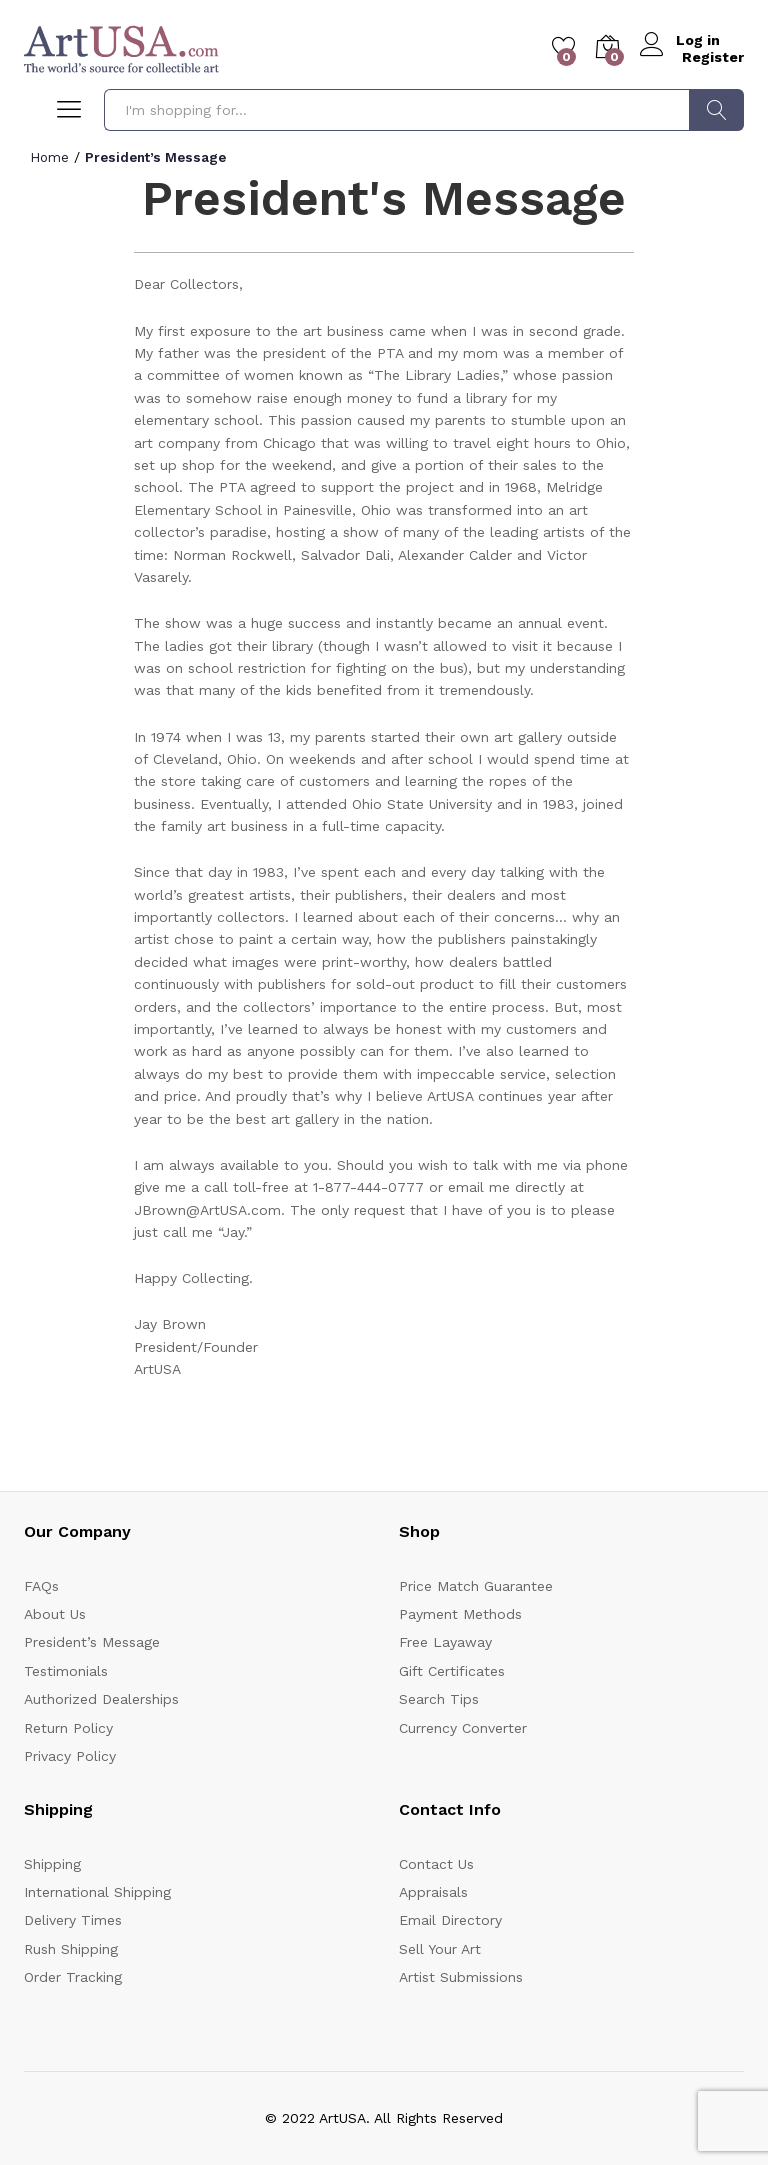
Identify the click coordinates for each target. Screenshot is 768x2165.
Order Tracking (73, 1977)
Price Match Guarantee (476, 1586)
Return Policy (68, 1728)
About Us (55, 1614)
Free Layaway (445, 1642)
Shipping (52, 1864)
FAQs (41, 1586)
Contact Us (436, 1864)
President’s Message (92, 1642)
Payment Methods (460, 1614)
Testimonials (66, 1671)
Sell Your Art (440, 1949)
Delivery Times (73, 1920)
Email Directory (450, 1920)
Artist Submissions (461, 1977)
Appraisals (433, 1892)
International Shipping (97, 1892)
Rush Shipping (71, 1949)
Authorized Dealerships (101, 1699)
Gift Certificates (452, 1671)
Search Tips (439, 1699)
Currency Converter (463, 1728)
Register (713, 56)
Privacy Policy (70, 1756)
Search (716, 110)
